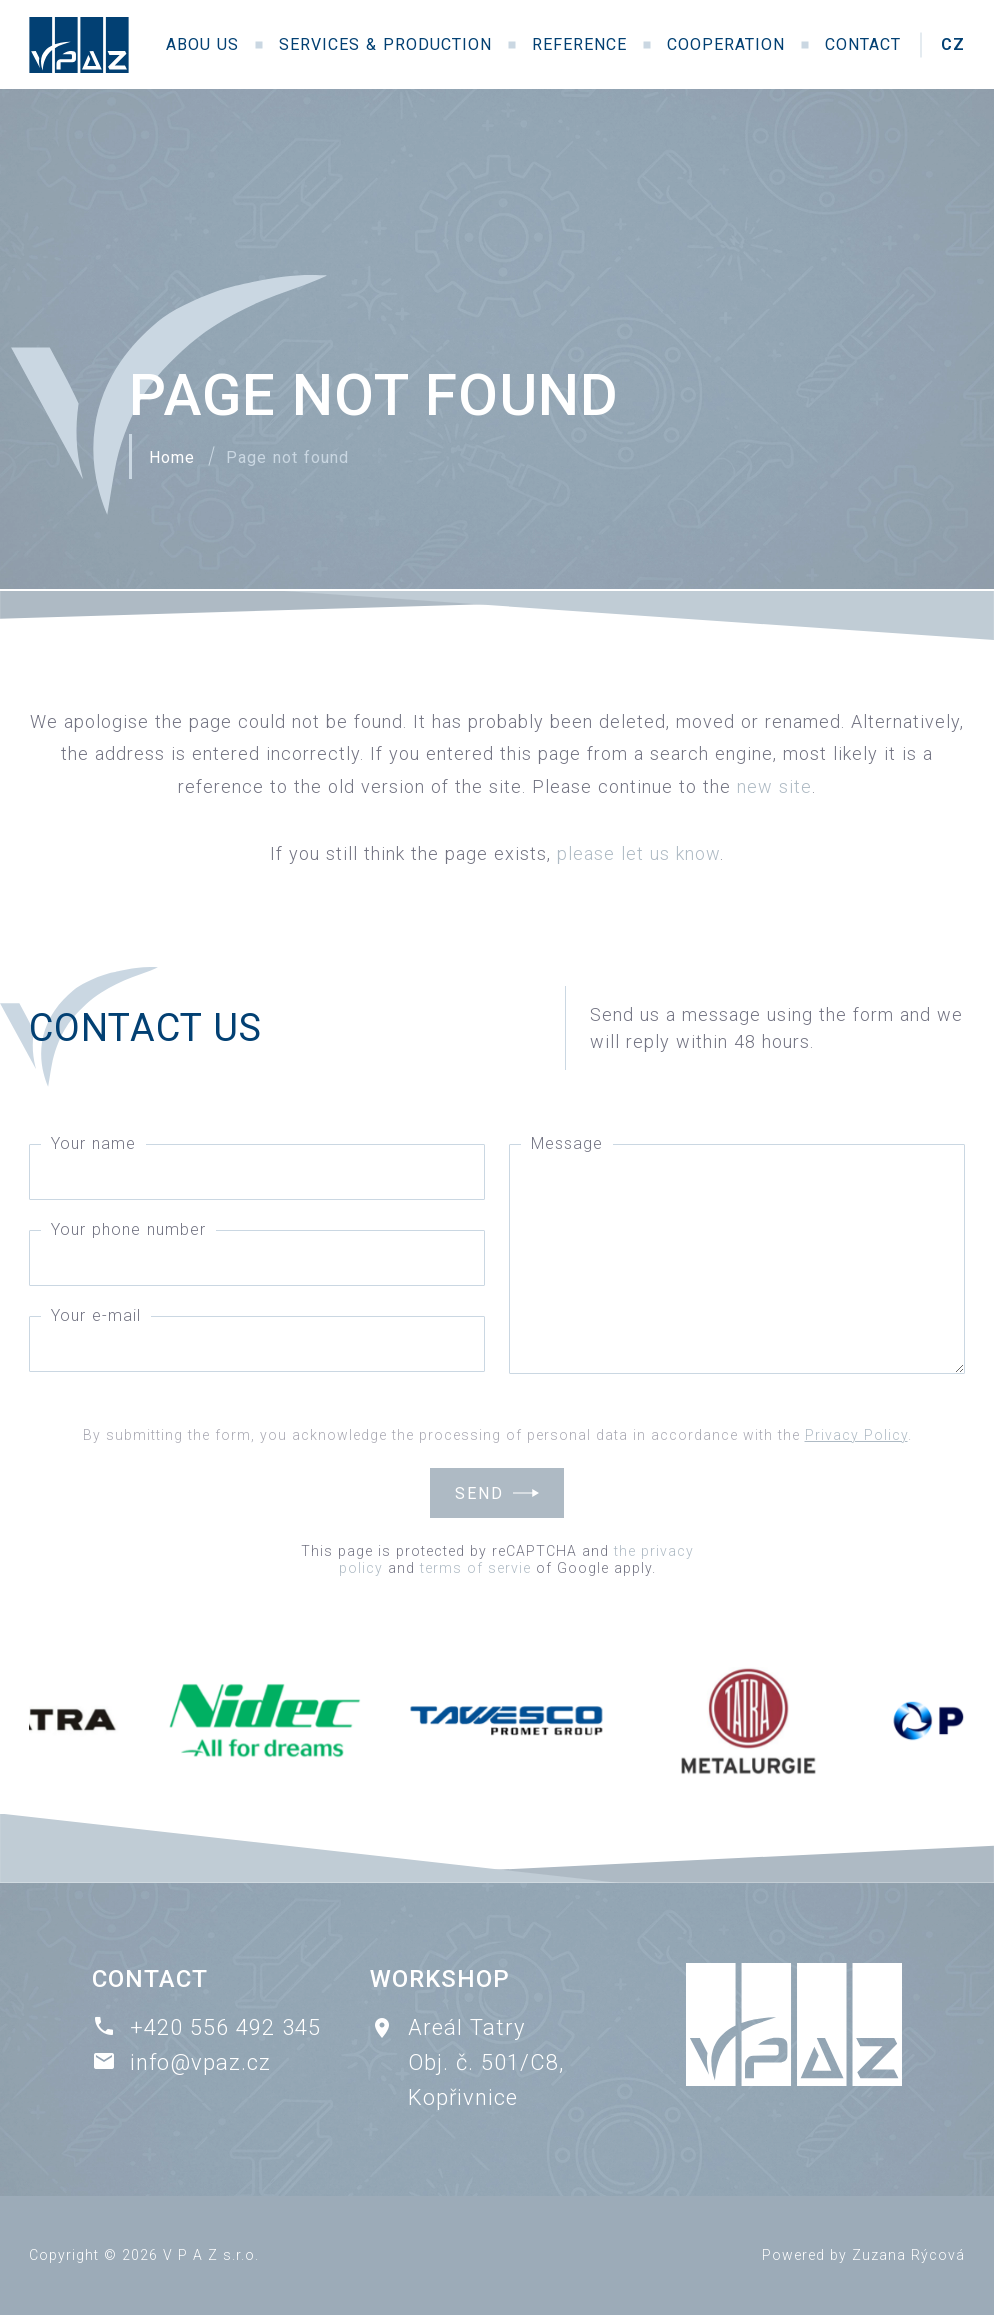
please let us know (638, 853)
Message (567, 1143)
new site (774, 786)
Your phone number (128, 1229)
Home (172, 458)
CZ (953, 44)
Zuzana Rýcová (908, 2255)
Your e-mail (96, 1315)
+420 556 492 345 (225, 2027)
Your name (93, 1143)
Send (479, 1493)
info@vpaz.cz (200, 2062)
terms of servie (475, 1568)
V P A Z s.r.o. (211, 2255)
